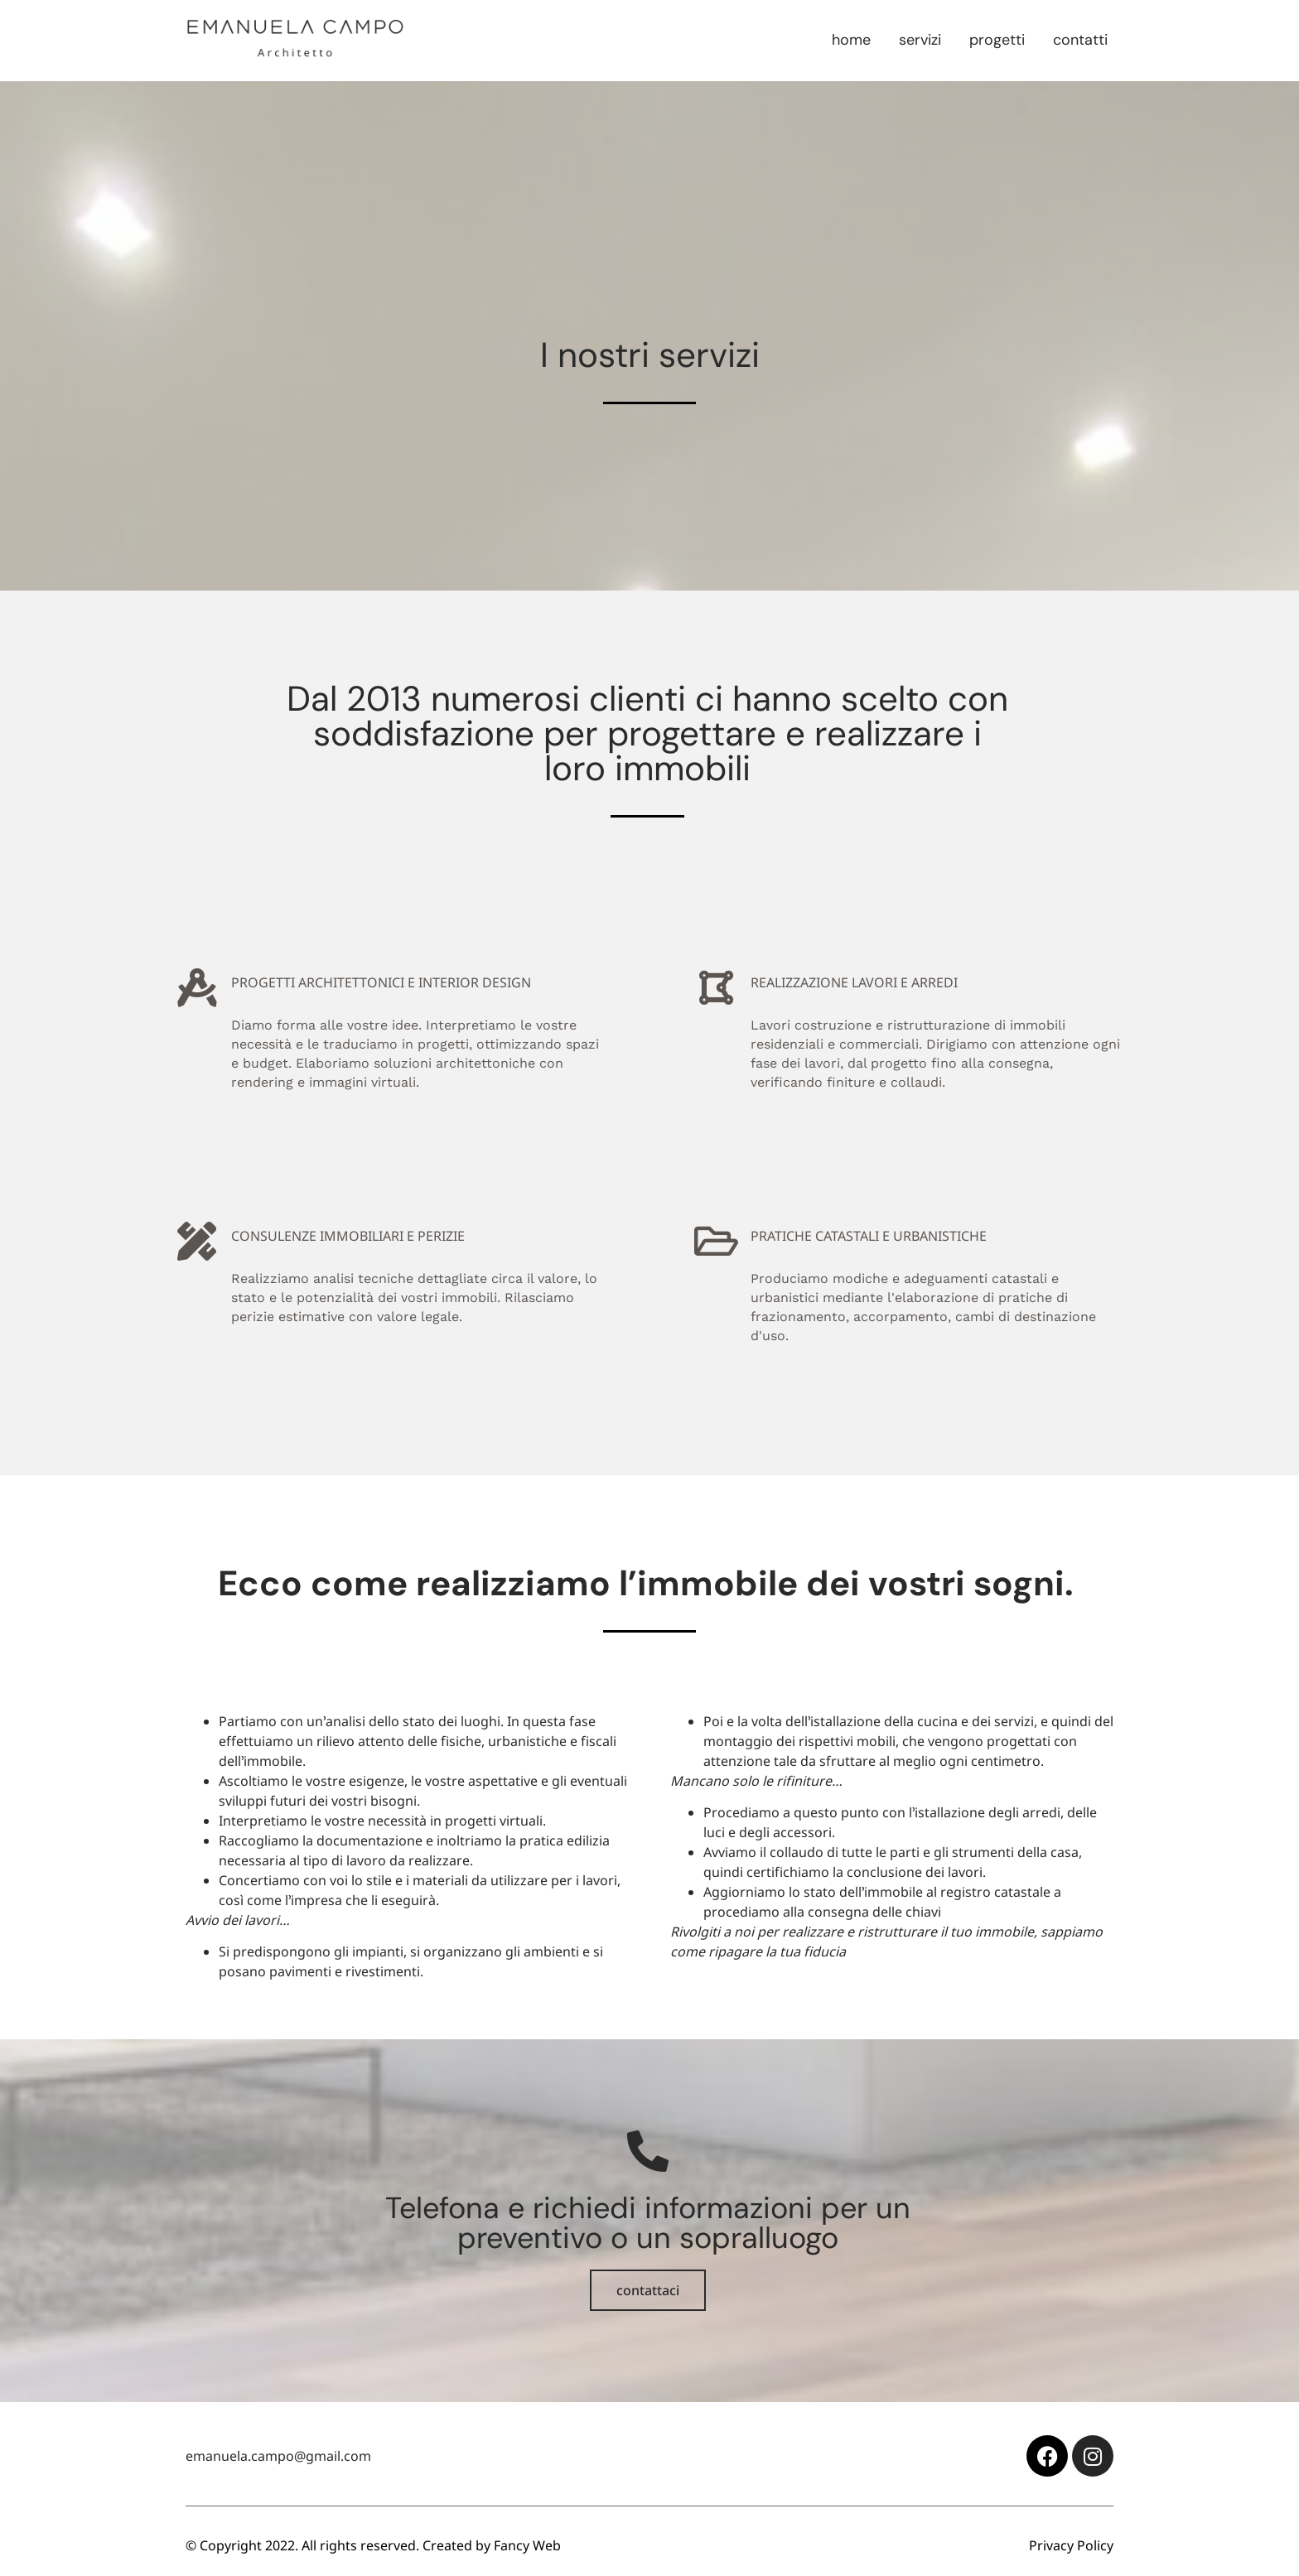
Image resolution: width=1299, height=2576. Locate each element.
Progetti (997, 40)
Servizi (920, 40)
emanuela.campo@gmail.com (278, 2456)
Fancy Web (527, 2545)
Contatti (1080, 40)
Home (851, 40)
